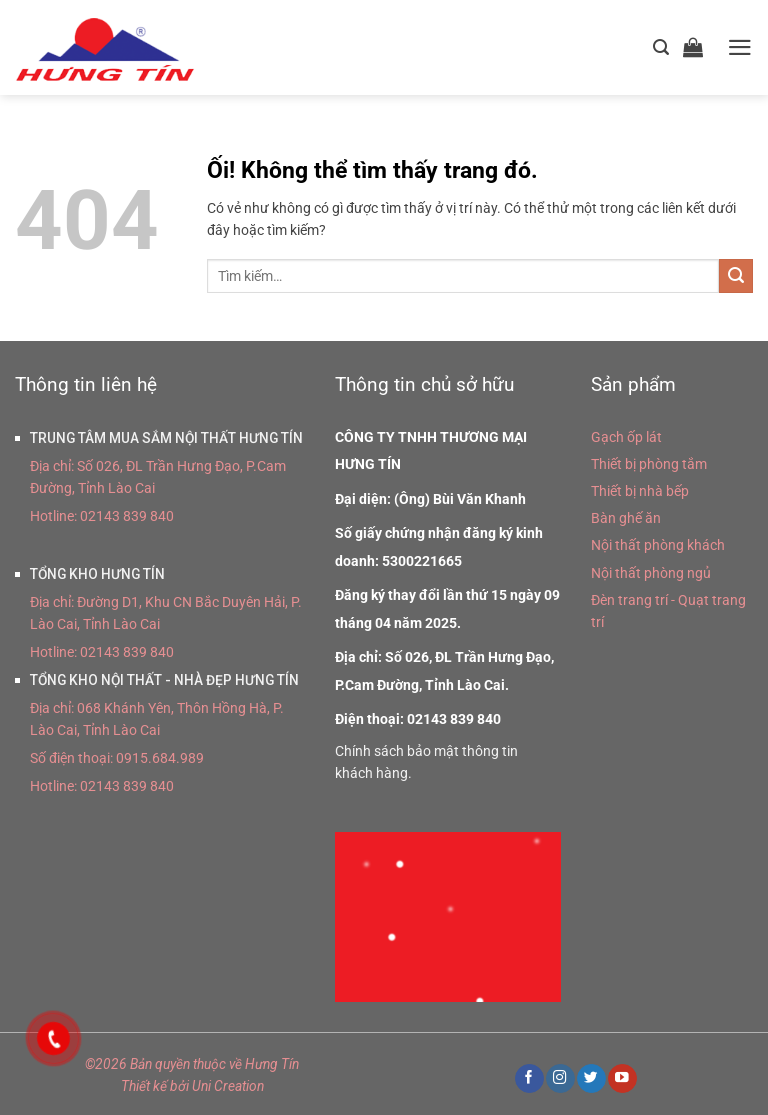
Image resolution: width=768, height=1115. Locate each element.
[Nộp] (736, 276)
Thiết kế (144, 1086)
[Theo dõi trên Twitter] (591, 1078)
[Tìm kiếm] (661, 47)
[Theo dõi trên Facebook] (529, 1078)
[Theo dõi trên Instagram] (560, 1078)
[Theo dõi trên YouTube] (622, 1078)
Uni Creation (228, 1086)
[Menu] (740, 47)
